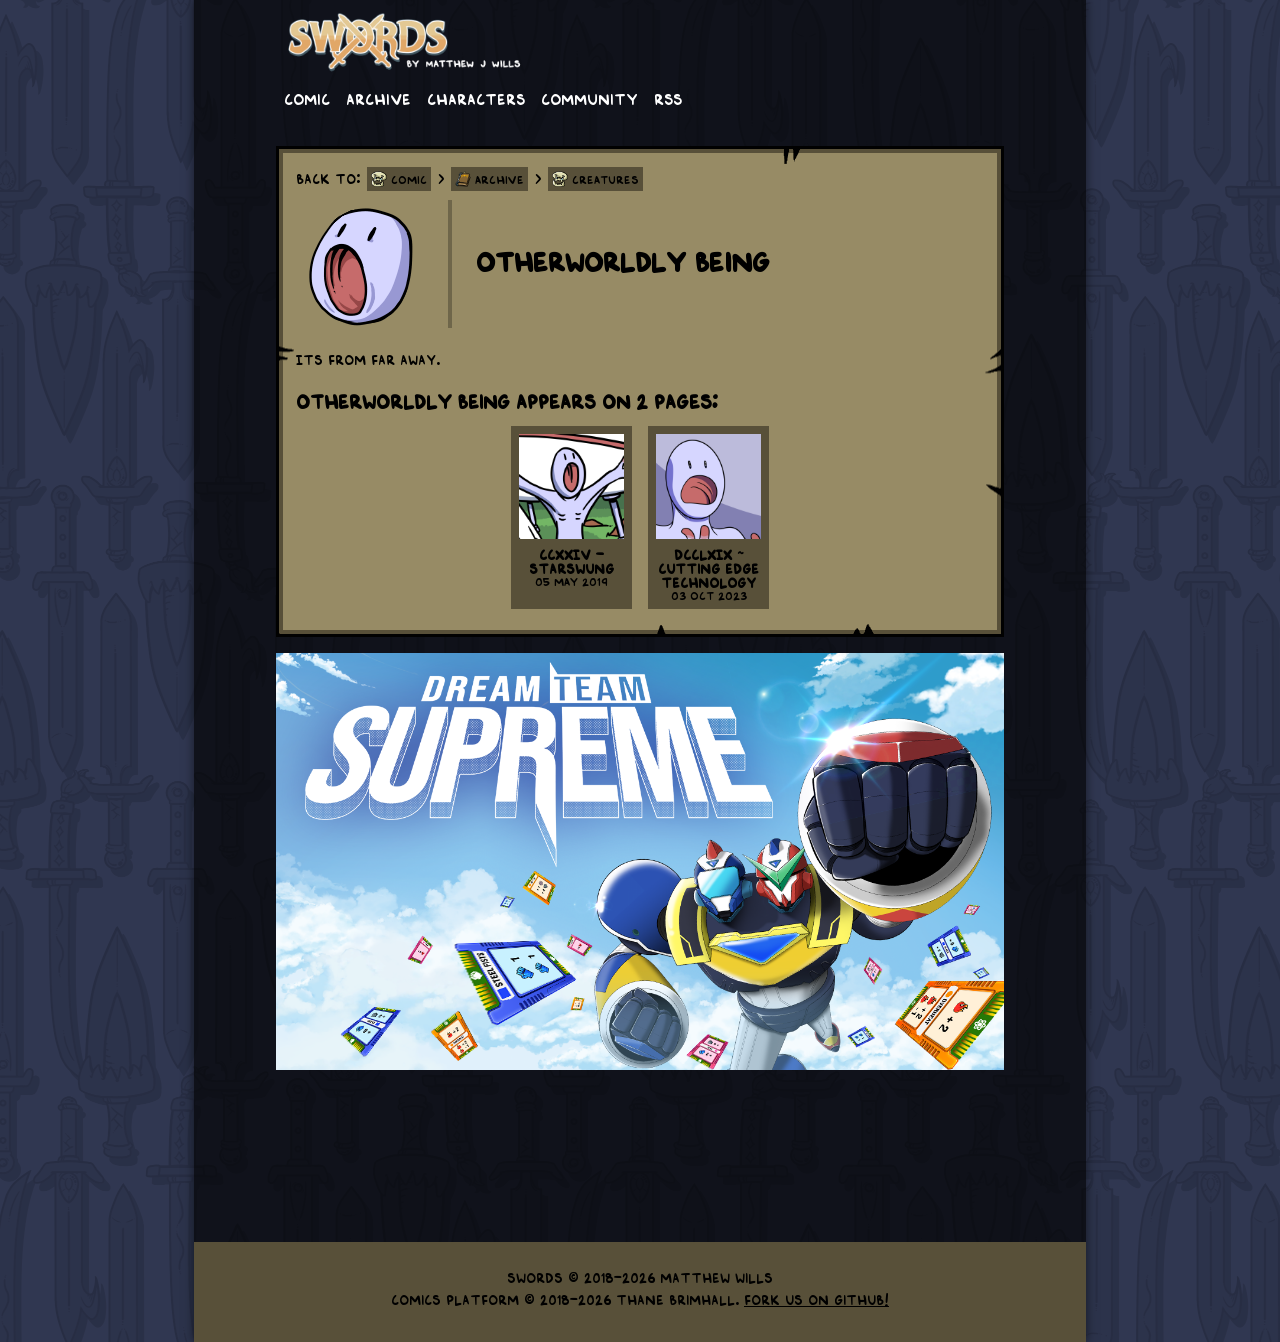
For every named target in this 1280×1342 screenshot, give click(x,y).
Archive (378, 98)
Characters (476, 98)
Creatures (605, 179)
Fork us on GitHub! (816, 1299)
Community (589, 98)
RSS (668, 98)
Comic (307, 98)
